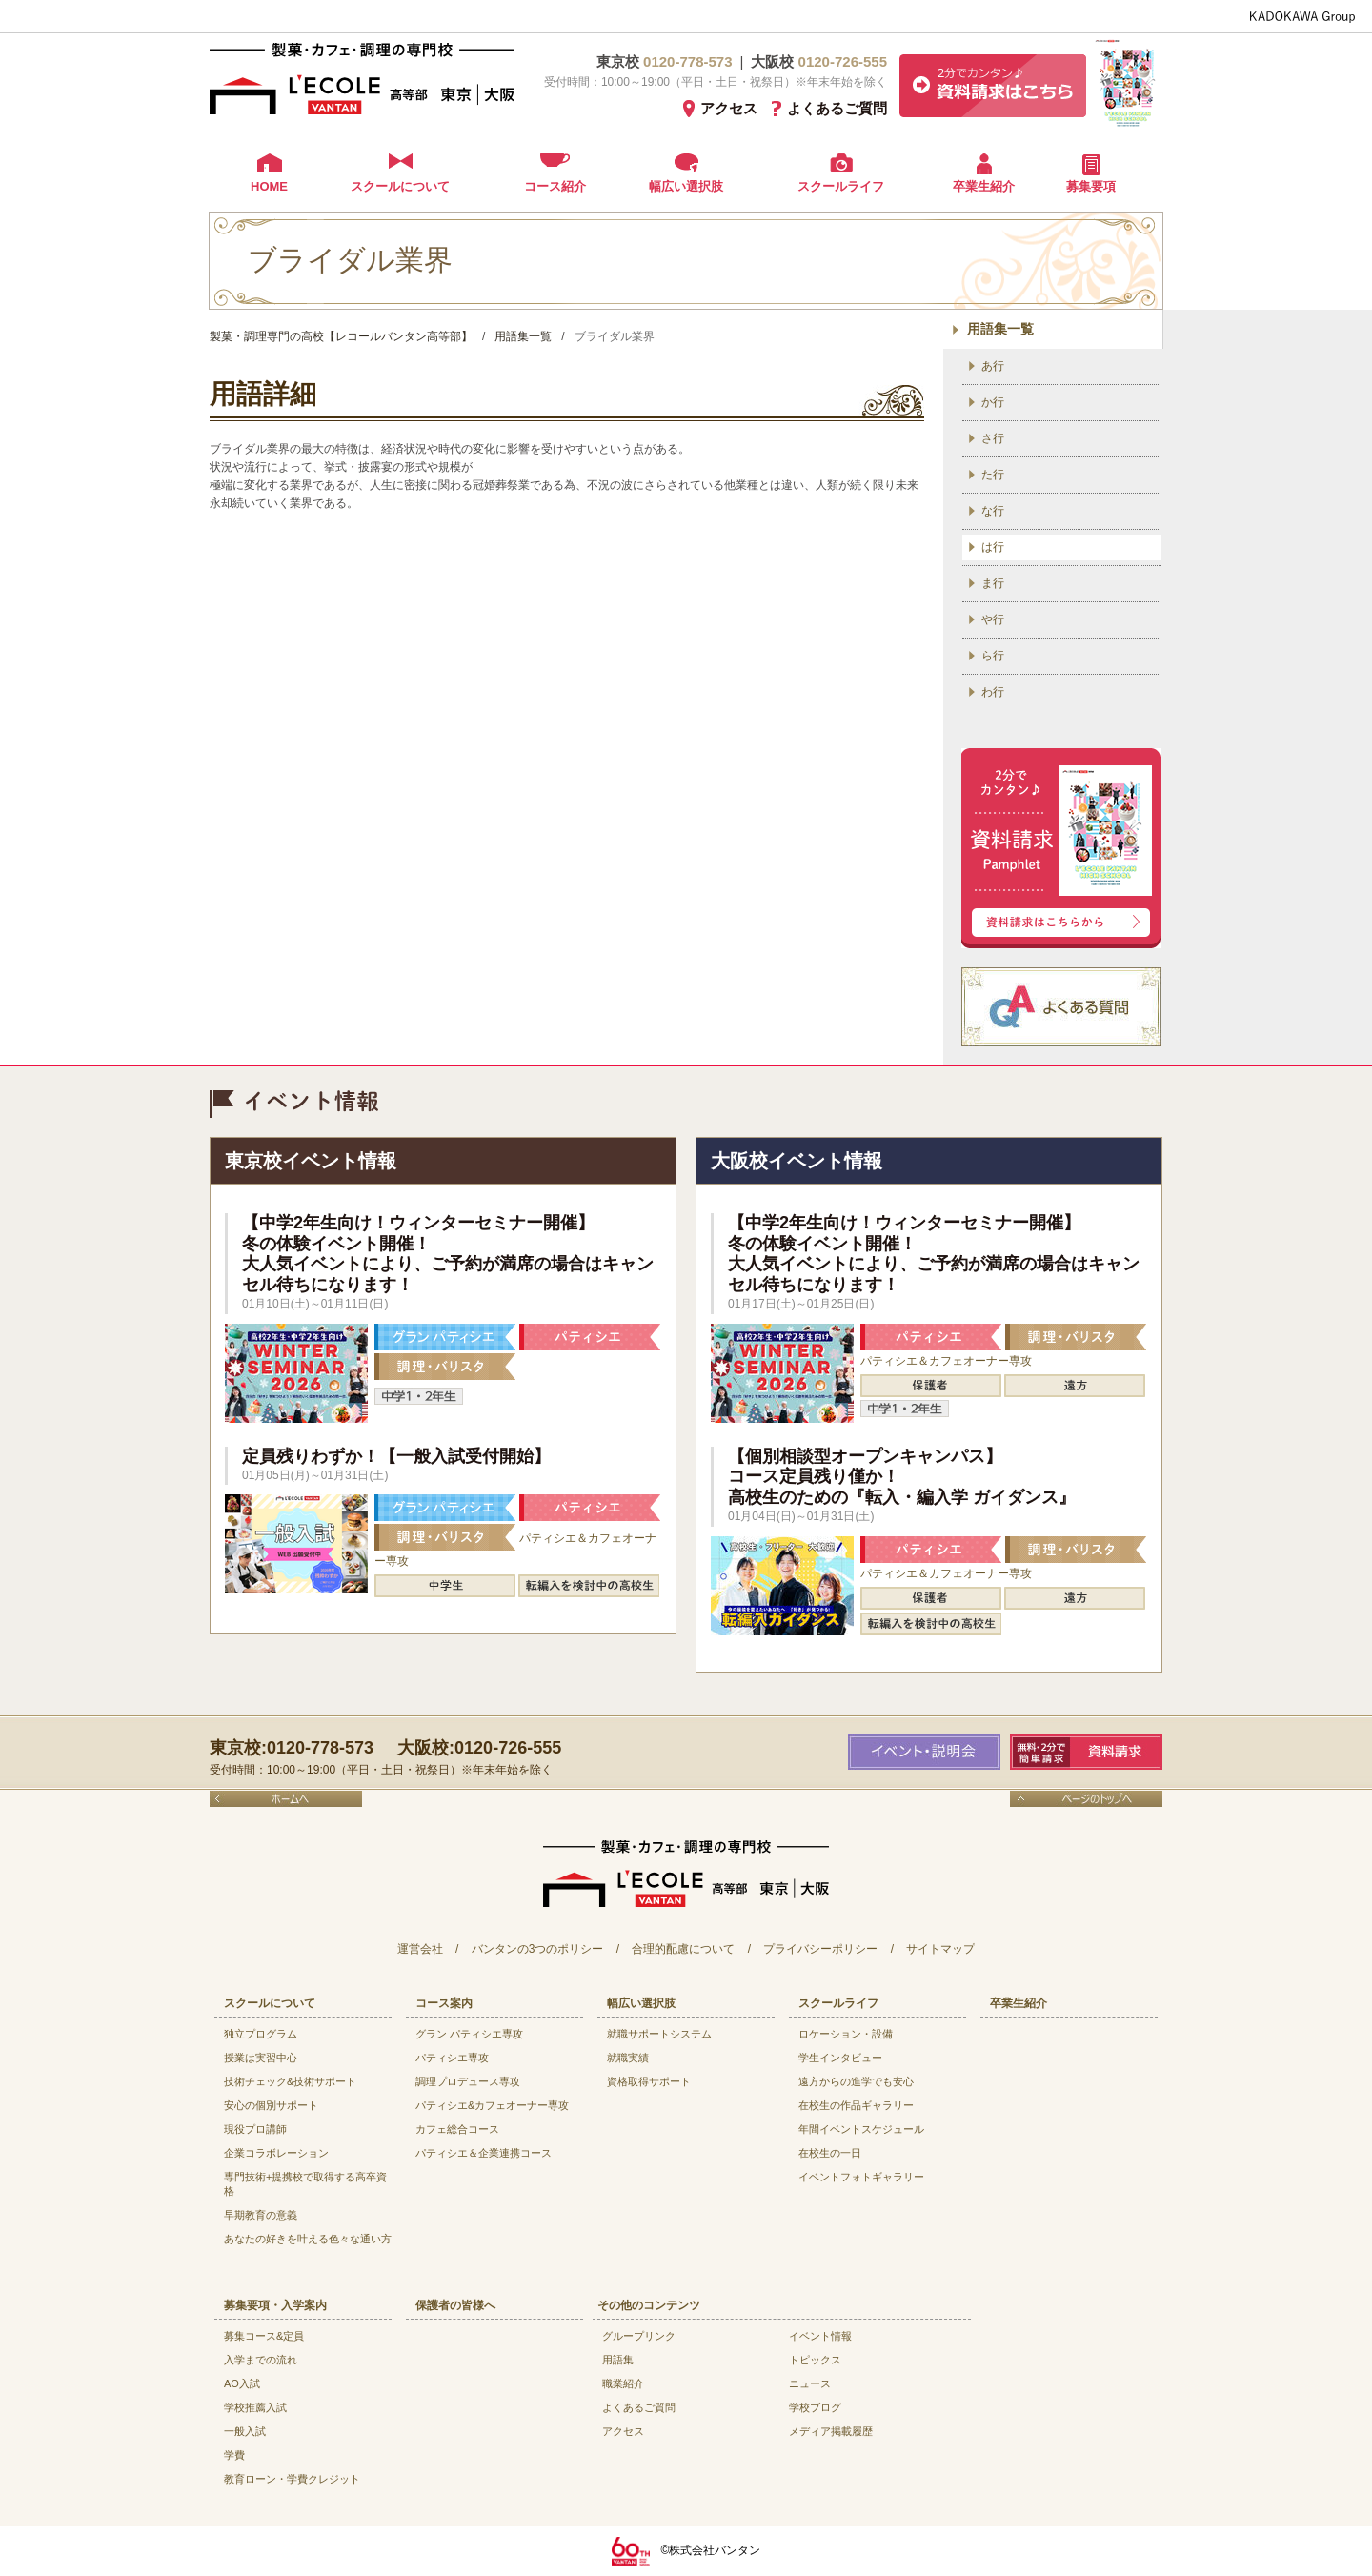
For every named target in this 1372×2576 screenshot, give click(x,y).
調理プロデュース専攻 (467, 2081)
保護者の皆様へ (455, 2305)
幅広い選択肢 (686, 186)
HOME (269, 186)
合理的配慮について (683, 1949)
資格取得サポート (649, 2081)
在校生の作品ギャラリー (856, 2105)
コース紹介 (555, 186)
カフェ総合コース (457, 2129)
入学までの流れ (260, 2359)
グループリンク (639, 2336)
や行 (992, 619)
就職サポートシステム (659, 2033)
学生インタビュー (840, 2057)
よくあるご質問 (837, 108)
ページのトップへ (1086, 1799)
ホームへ (286, 1799)
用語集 (618, 2359)
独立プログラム (260, 2033)
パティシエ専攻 (452, 2057)
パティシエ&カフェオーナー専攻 (492, 2105)
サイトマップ (940, 1949)
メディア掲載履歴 (831, 2431)
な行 (992, 510)
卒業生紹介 (984, 186)
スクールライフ (840, 186)
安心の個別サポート (271, 2105)
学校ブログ (815, 2407)
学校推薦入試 (255, 2407)
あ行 (992, 366)
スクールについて (400, 186)
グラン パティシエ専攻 (469, 2033)
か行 (992, 402)
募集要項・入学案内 (275, 2305)
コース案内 (444, 2003)
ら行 (992, 655)
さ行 (992, 438)
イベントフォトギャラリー (861, 2176)
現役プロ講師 (255, 2129)
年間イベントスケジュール (861, 2129)
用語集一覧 (1000, 328)
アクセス (728, 108)
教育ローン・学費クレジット (292, 2479)
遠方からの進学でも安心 (856, 2081)
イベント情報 (820, 2336)
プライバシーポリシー (820, 1949)
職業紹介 (623, 2383)
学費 (234, 2455)
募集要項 (1091, 186)
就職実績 (628, 2057)
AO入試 (242, 2383)
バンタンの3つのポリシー (538, 1949)
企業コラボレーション (276, 2153)
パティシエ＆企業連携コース (483, 2153)
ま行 (992, 583)
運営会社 (420, 1949)
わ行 (992, 692)
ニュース (810, 2383)
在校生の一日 (829, 2153)
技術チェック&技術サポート (290, 2081)
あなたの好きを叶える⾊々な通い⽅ (308, 2238)
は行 (992, 547)
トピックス (815, 2359)
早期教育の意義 (260, 2215)
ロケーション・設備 (845, 2033)
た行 (992, 474)
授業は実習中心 (260, 2057)
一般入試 (245, 2431)
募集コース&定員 (264, 2336)
